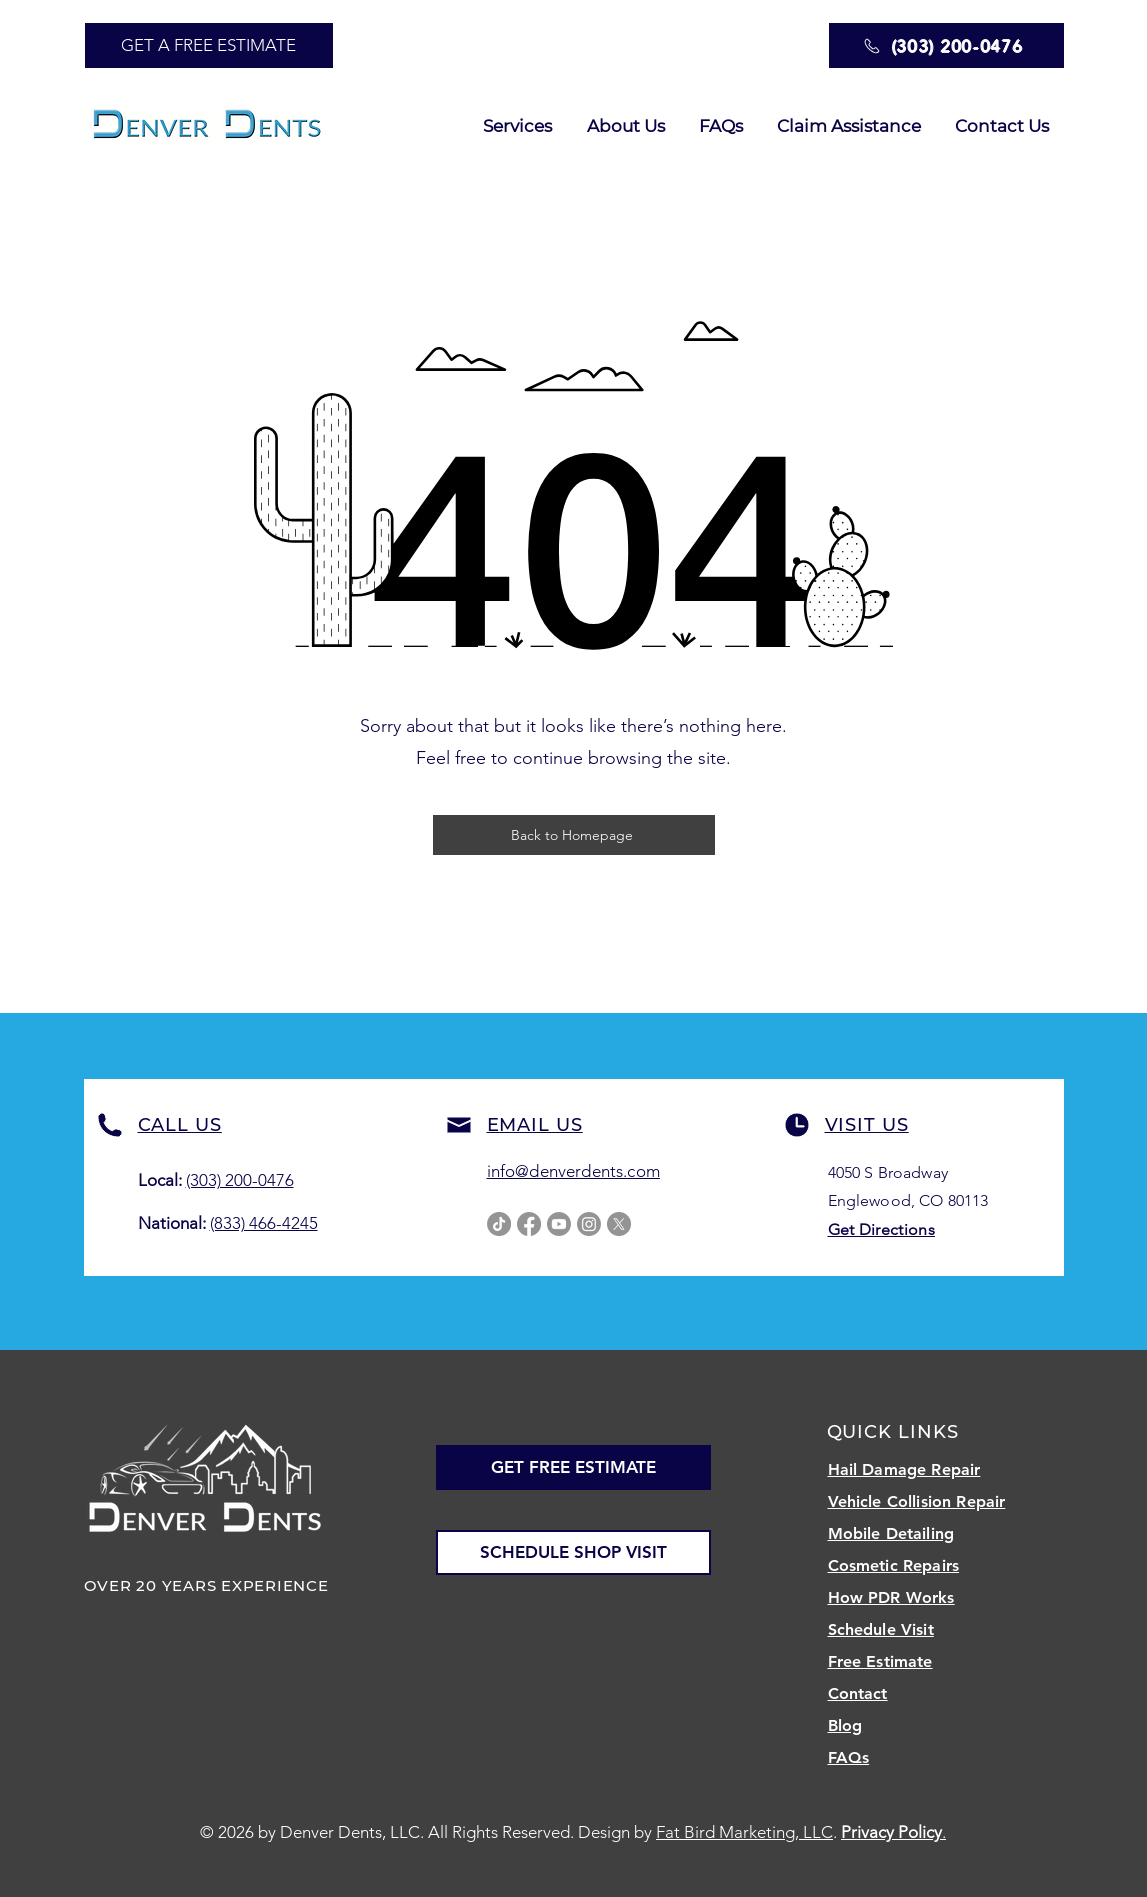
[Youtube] (559, 1224)
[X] (619, 1224)
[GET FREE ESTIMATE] (573, 1467)
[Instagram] (589, 1224)
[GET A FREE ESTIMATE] (209, 45)
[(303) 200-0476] (946, 45)
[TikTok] (499, 1224)
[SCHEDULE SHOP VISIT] (573, 1552)
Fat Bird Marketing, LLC (744, 1832)
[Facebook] (529, 1224)
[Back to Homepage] (574, 835)
